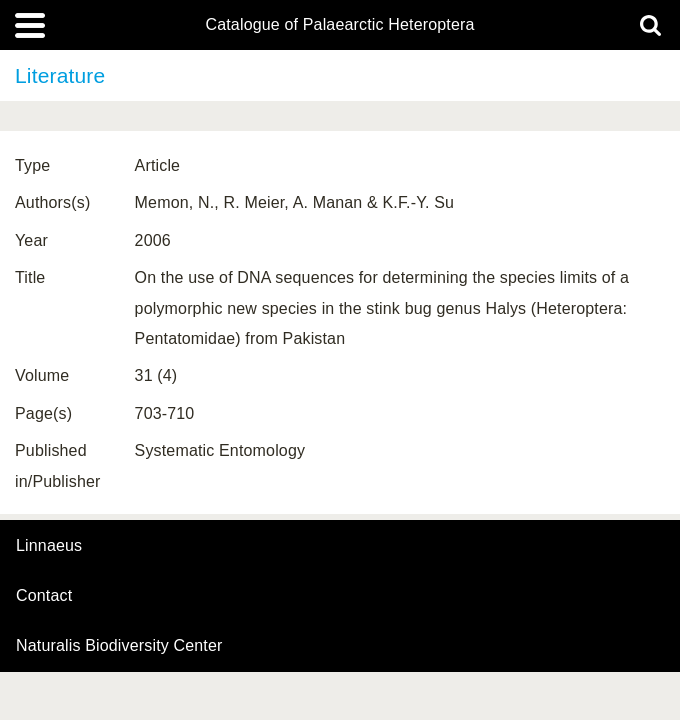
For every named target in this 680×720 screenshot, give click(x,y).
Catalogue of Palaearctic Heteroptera (339, 25)
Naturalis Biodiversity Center (119, 646)
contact (44, 595)
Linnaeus (49, 546)
